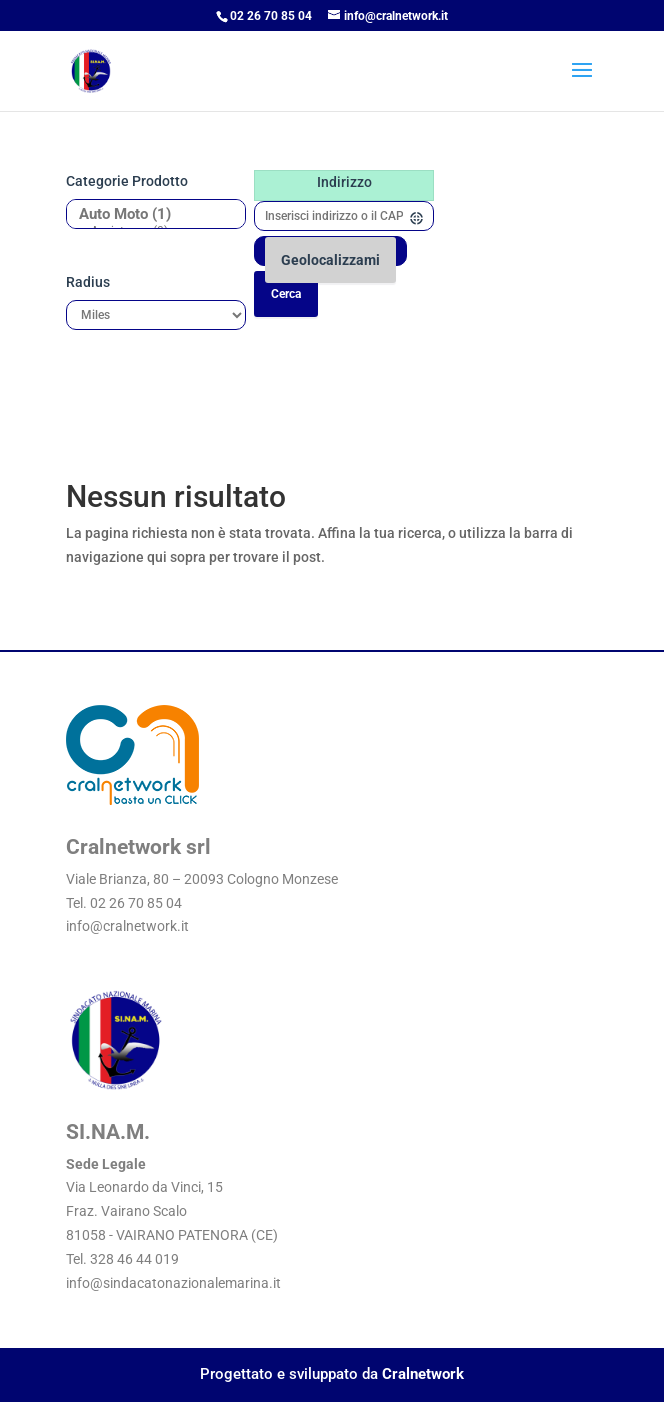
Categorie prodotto (127, 181)
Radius (88, 282)
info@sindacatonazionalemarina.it (173, 1283)
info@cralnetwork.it (127, 926)
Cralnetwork (423, 1374)
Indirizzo (344, 182)
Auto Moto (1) (148, 214)
